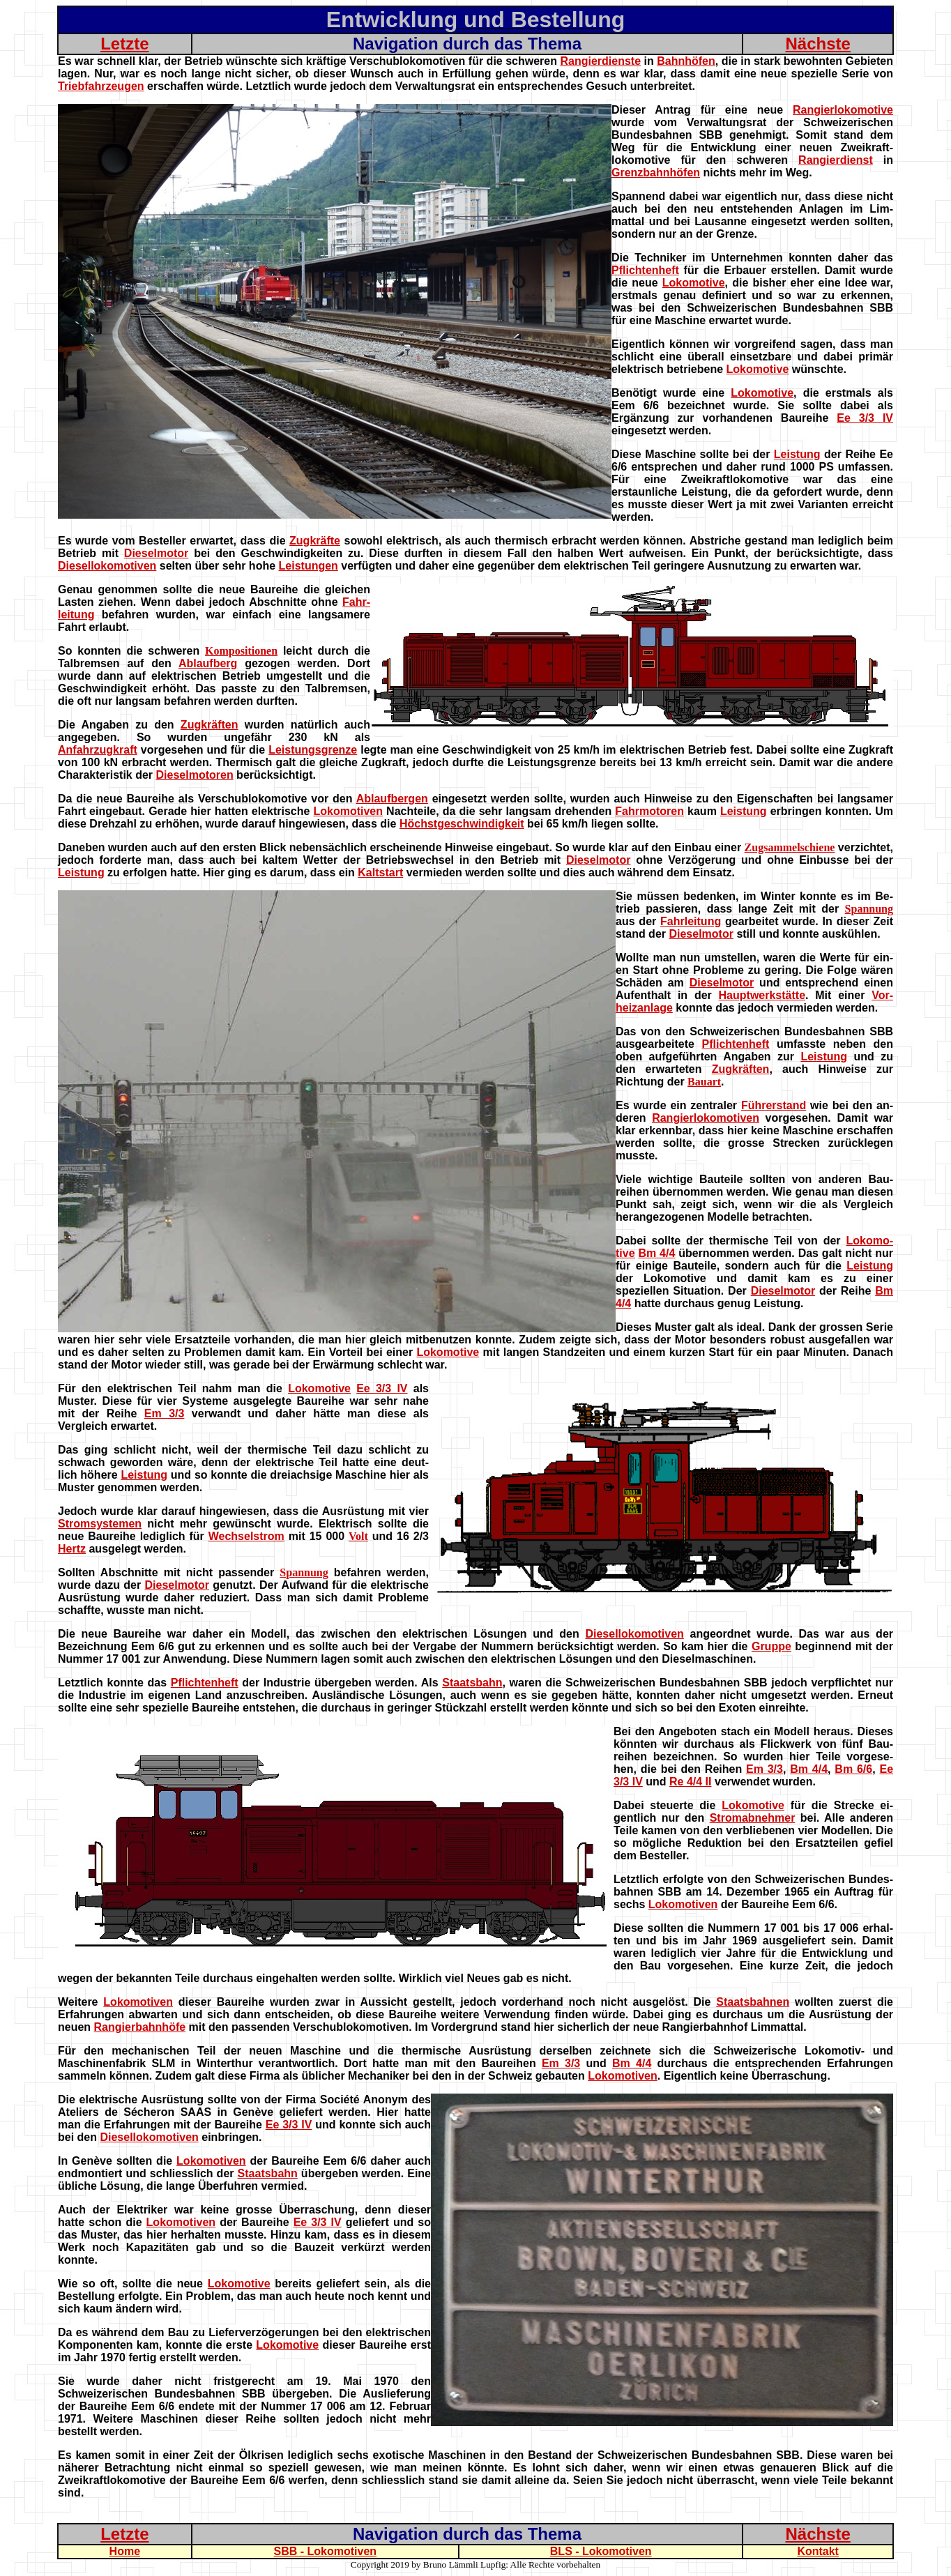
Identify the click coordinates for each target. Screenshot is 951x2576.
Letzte (124, 43)
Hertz (72, 1549)
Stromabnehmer (753, 1818)
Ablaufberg (207, 663)
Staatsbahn (472, 1683)
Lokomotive (693, 283)
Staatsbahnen (752, 2002)
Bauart (704, 1082)
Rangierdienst (835, 160)
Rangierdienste (600, 61)
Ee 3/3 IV (865, 418)
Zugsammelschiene (790, 847)
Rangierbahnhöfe (140, 2027)
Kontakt (818, 2551)
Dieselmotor (156, 553)
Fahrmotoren (649, 811)
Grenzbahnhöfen (655, 172)
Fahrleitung (690, 921)
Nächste (817, 43)
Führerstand (773, 1105)
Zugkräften (209, 725)
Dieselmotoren (195, 775)
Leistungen (308, 566)
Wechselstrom (246, 1536)
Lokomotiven (348, 811)
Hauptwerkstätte (762, 995)
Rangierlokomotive (843, 110)
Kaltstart (380, 872)
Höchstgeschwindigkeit (462, 824)
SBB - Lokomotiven (325, 2551)
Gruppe (771, 1646)
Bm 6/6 (853, 1769)
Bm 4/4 (656, 1253)
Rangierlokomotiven (705, 1118)
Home (124, 2551)
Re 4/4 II (690, 1782)
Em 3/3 (164, 1413)
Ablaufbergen (392, 799)
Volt (358, 1536)
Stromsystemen (100, 1524)
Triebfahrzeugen (101, 86)
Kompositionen (241, 651)
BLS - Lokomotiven (601, 2551)
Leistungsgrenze (312, 750)
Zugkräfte (314, 541)
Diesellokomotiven (107, 566)
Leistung (797, 454)
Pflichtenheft (645, 270)
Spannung (869, 909)
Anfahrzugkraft (97, 750)
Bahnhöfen (686, 61)
